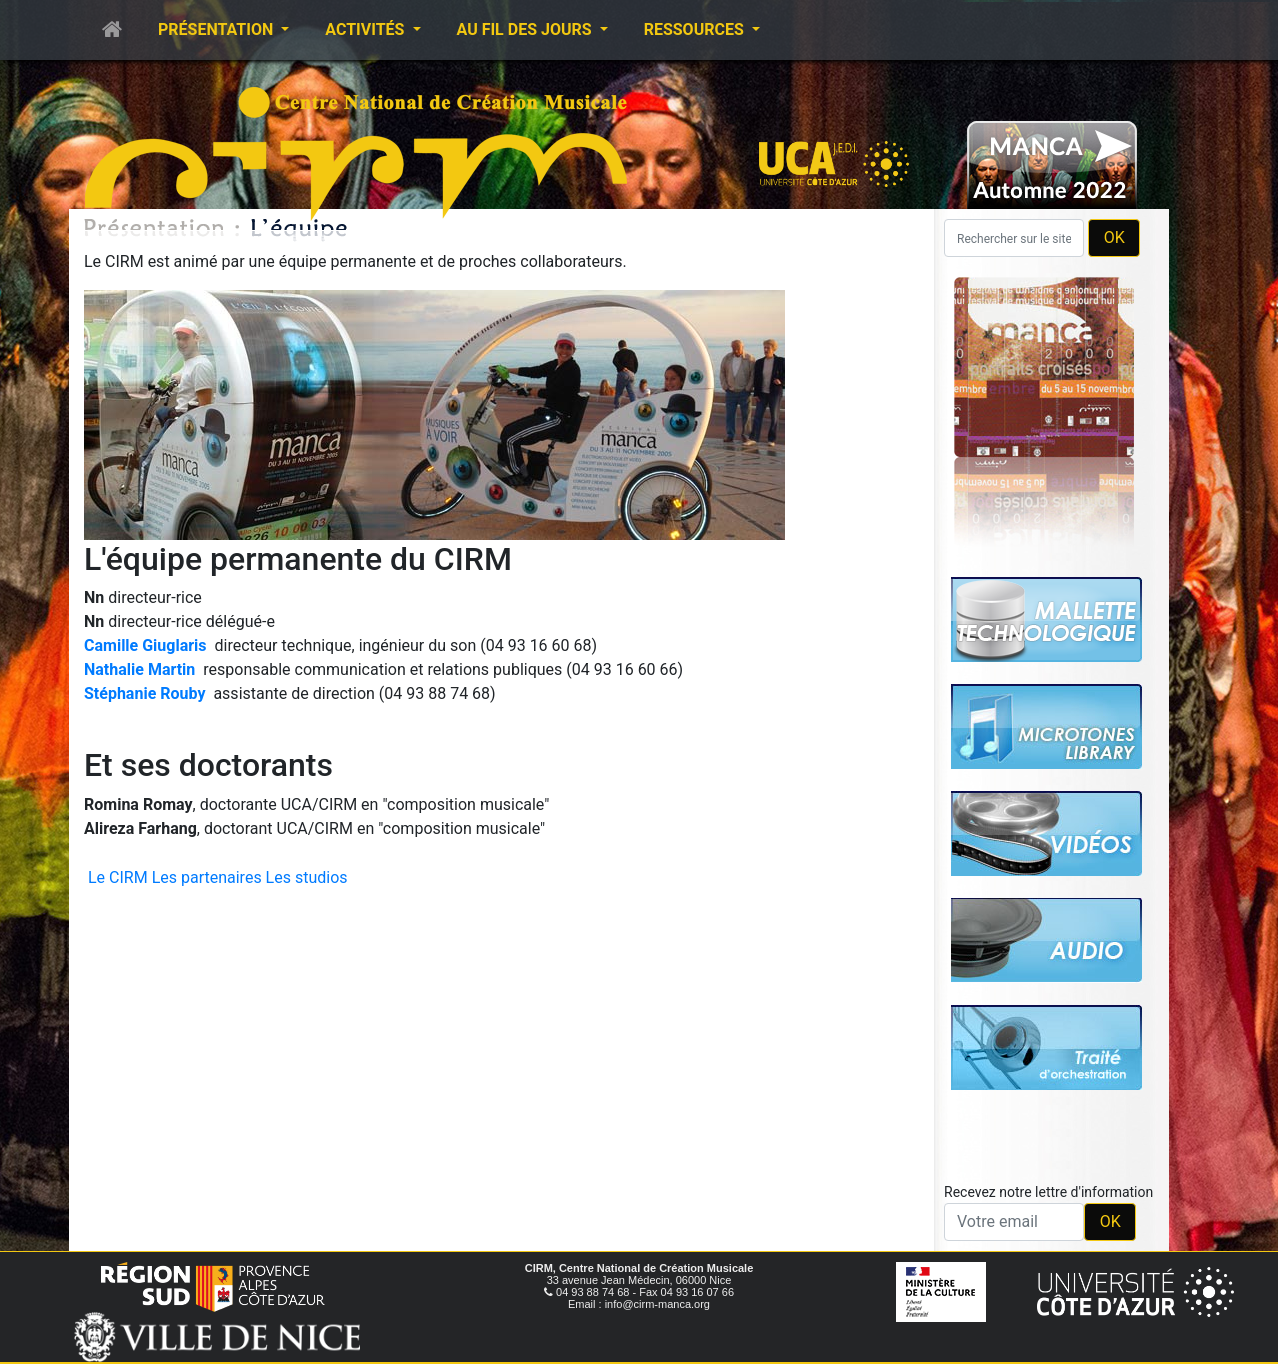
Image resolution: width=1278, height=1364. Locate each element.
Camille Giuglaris (145, 645)
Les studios (307, 877)
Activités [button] (366, 29)
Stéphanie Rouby (144, 693)
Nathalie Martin (139, 669)
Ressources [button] (696, 29)
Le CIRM (118, 877)
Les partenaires (207, 877)
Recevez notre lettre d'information (1048, 1192)
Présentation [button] (217, 29)
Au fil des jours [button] (526, 29)
